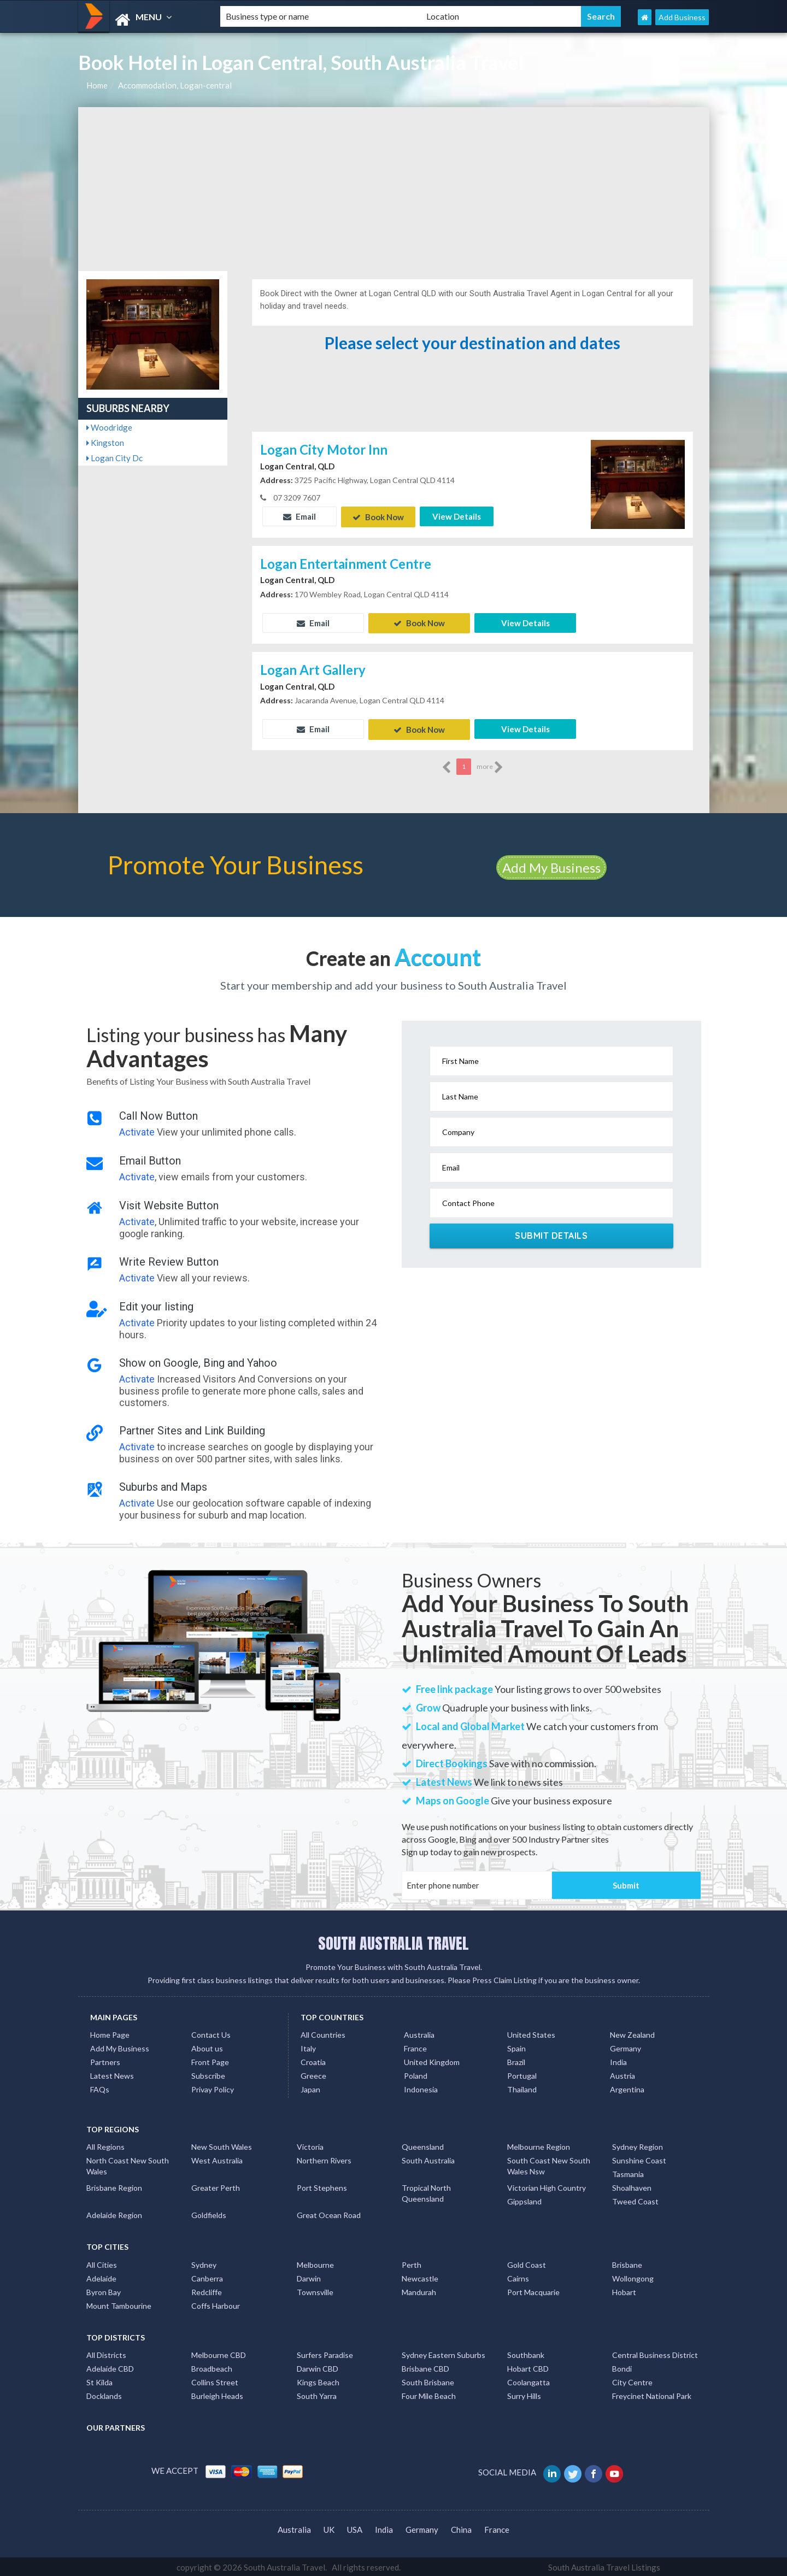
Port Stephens (322, 2186)
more (490, 765)
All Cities (101, 2262)
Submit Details (551, 1233)
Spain (516, 2046)
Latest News (112, 2074)
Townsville (315, 2290)
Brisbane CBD (425, 2367)
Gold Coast (526, 2262)
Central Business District (655, 2353)
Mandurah (419, 2290)
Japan (310, 2087)
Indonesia (421, 2087)
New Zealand (632, 2033)
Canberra (207, 2276)
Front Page (210, 2060)
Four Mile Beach (429, 2394)
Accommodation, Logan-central (175, 85)
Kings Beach (318, 2380)
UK (329, 2527)
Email (299, 516)
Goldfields (208, 2213)
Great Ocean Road (329, 2213)
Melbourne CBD (218, 2353)
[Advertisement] (393, 189)
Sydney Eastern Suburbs (443, 2353)
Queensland (423, 2145)
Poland (415, 2074)
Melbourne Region (538, 2145)
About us (207, 2046)
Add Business (682, 17)
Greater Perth (215, 2186)
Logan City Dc (114, 458)
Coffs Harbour (215, 2303)
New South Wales (221, 2145)
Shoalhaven (631, 2186)
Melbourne (315, 2262)
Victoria (310, 2145)
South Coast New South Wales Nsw (548, 2164)
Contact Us (211, 2033)
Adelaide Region (114, 2213)
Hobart (624, 2290)
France (415, 2046)
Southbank (525, 2353)
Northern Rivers (324, 2158)
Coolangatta (528, 2380)
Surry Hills (524, 2394)
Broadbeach (211, 2367)
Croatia (313, 2060)
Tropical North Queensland (426, 2191)
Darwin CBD (317, 2367)
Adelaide (101, 2276)
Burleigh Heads (217, 2394)
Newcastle (420, 2276)
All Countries (323, 2033)
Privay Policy (212, 2087)
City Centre (632, 2380)
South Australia (428, 2158)
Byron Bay (103, 2290)
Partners (105, 2060)
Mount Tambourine (118, 2303)
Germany (625, 2046)
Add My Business (551, 865)
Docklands (104, 2394)
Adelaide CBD (110, 2367)
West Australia (217, 2158)
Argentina (627, 2087)
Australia (419, 2033)
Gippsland (524, 2199)
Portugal (522, 2074)
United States (531, 2033)
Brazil (516, 2060)
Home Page (110, 2033)
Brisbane (627, 2262)
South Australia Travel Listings (604, 2566)
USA (354, 2527)
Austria (622, 2074)
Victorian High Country (546, 2186)
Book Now (378, 516)
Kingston (105, 443)
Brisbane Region (114, 2186)
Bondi (622, 2367)
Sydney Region (637, 2145)
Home (97, 85)
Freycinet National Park (651, 2394)
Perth (411, 2262)
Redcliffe (206, 2290)
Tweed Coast (635, 2199)
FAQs (99, 2087)
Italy (308, 2046)
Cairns (518, 2276)
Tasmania (628, 2172)
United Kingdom (432, 2060)
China (461, 2527)
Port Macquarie (533, 2290)
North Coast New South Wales (127, 2164)
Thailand (522, 2087)
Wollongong (633, 2276)
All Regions (105, 2145)
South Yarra (317, 2394)
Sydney (203, 2262)
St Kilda (99, 2380)
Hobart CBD (528, 2367)
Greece (313, 2074)
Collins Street (214, 2380)
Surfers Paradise (325, 2353)
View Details (456, 516)
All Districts (106, 2353)
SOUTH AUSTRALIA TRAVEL (393, 1941)
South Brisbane (428, 2380)
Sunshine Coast (639, 2158)
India (618, 2060)
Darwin (309, 2276)
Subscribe (208, 2074)
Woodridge (109, 427)
